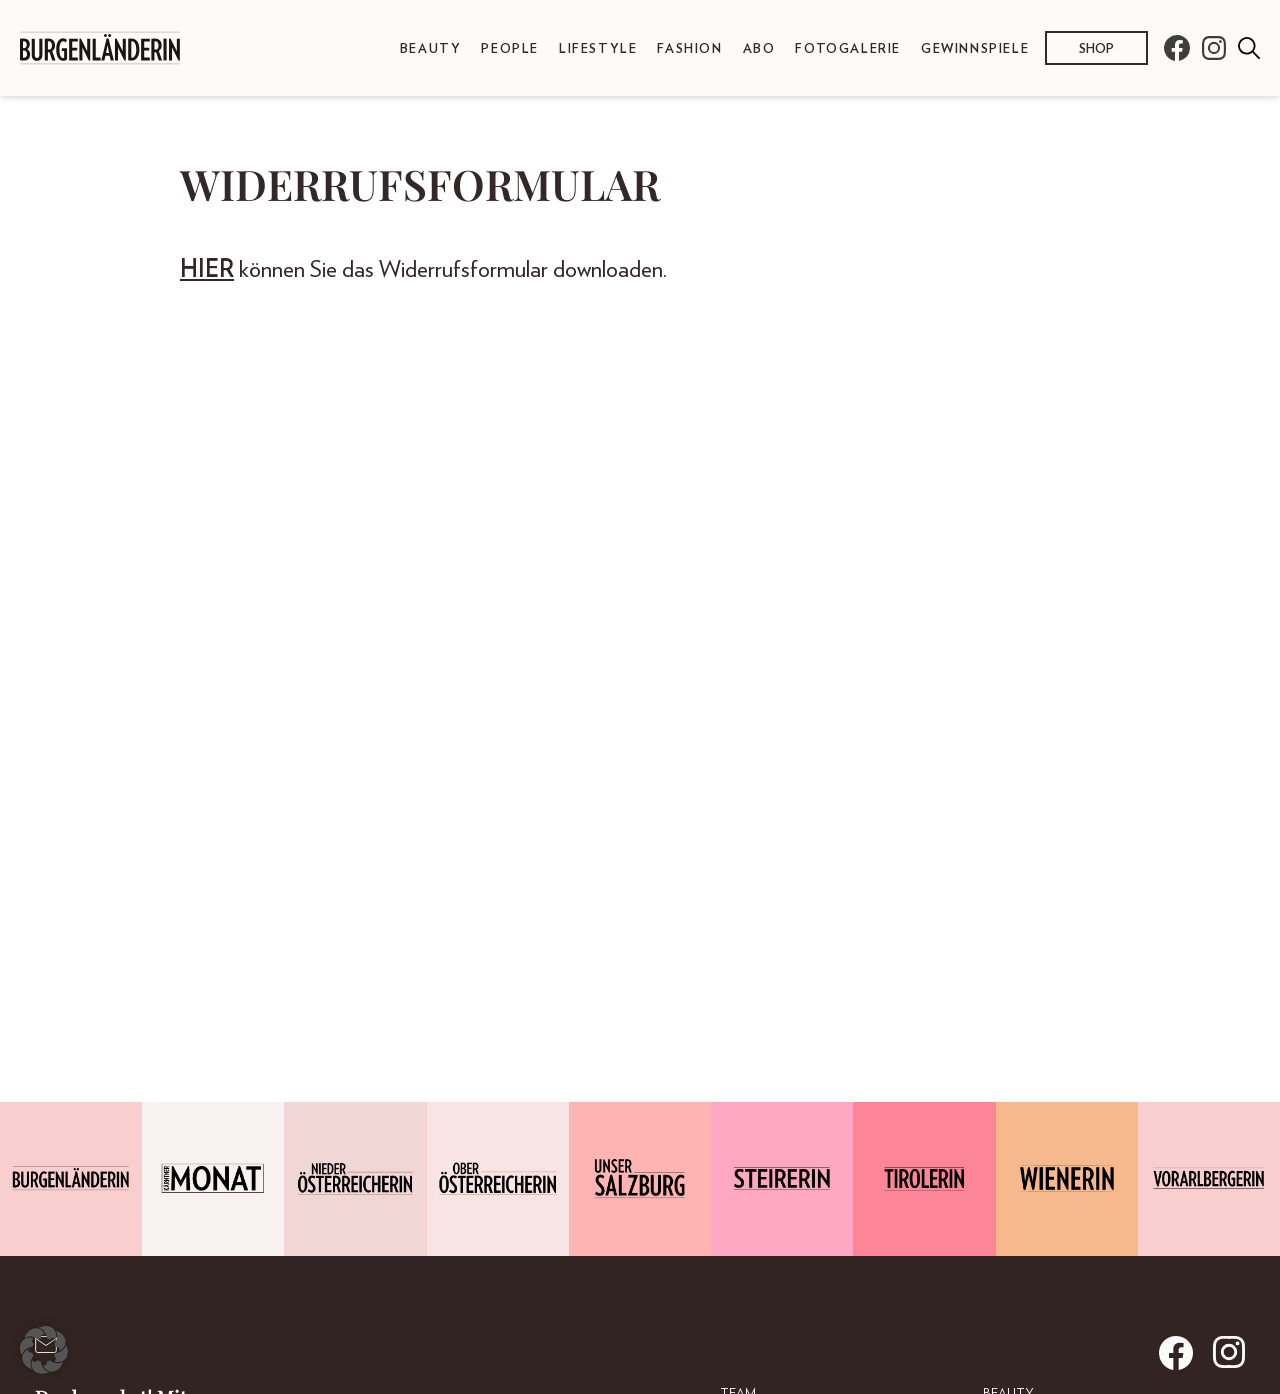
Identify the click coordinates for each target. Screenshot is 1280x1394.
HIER (207, 270)
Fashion (689, 49)
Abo (759, 49)
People (510, 49)
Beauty (431, 49)
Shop (1096, 49)
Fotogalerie (848, 49)
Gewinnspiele (975, 49)
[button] (44, 1350)
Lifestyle (598, 49)
